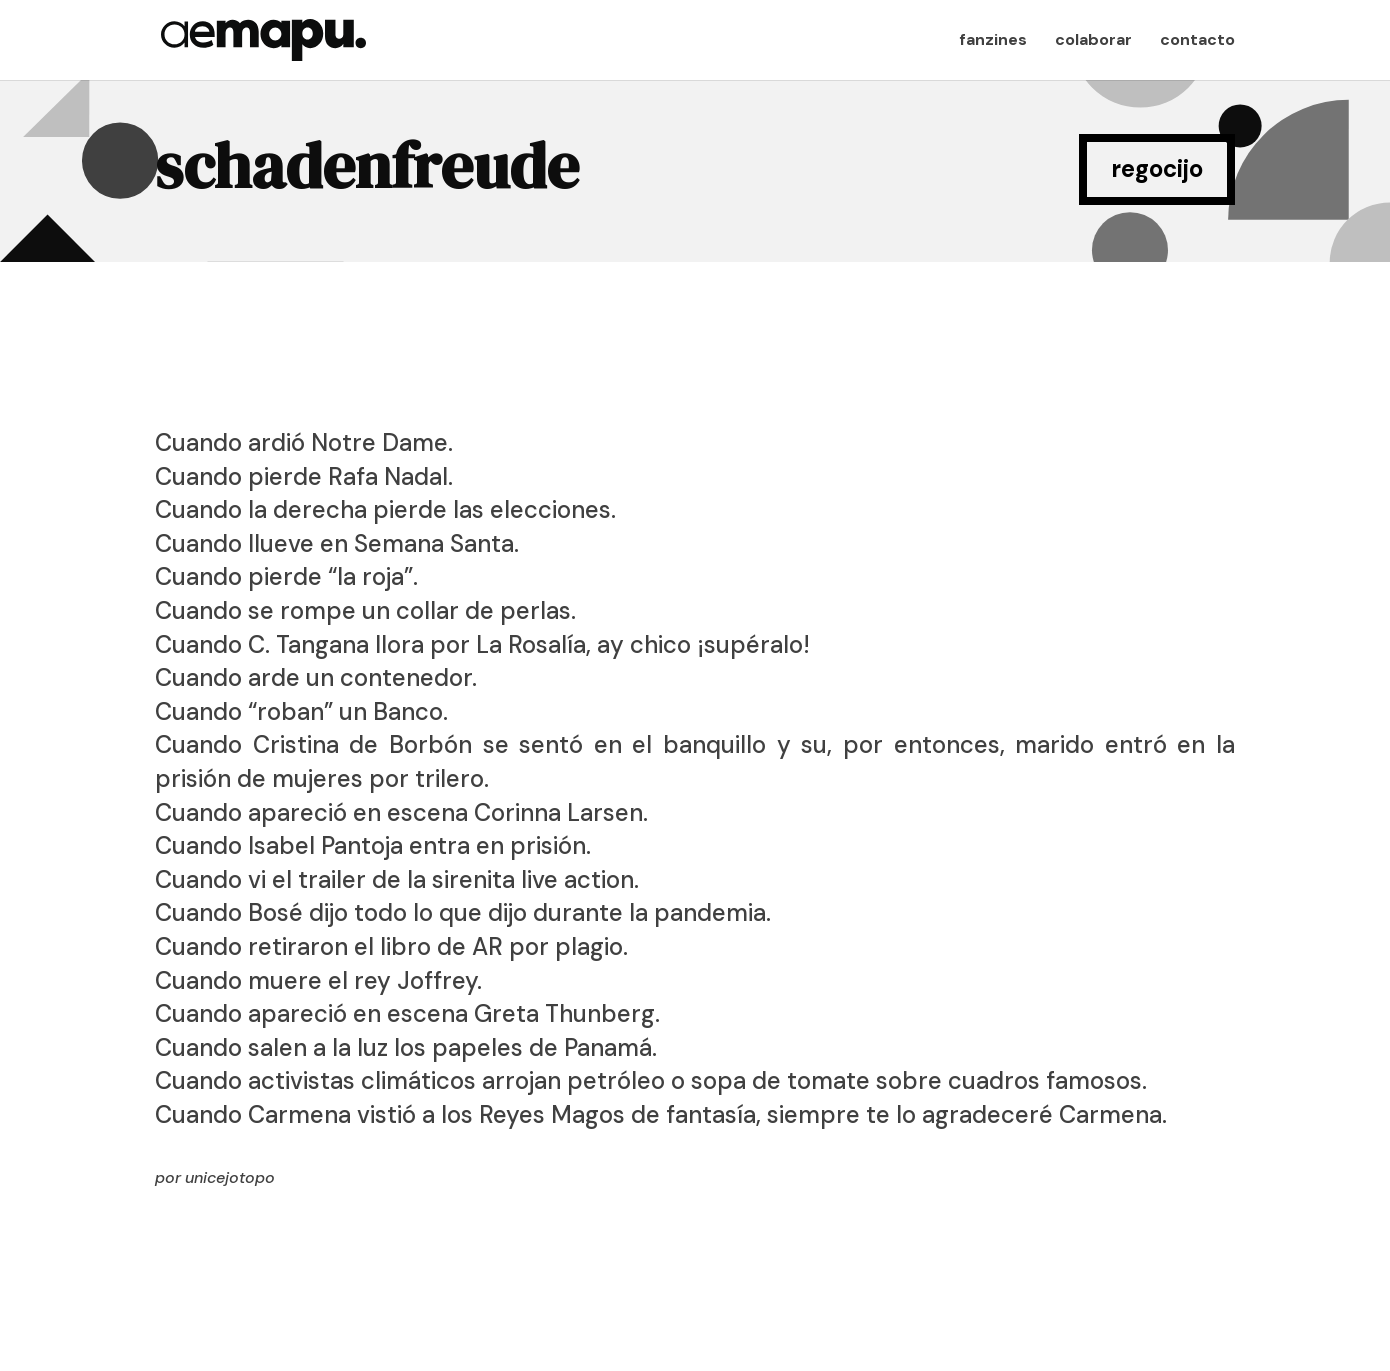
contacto (1197, 41)
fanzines (993, 41)
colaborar (1093, 41)
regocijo (1157, 168)
